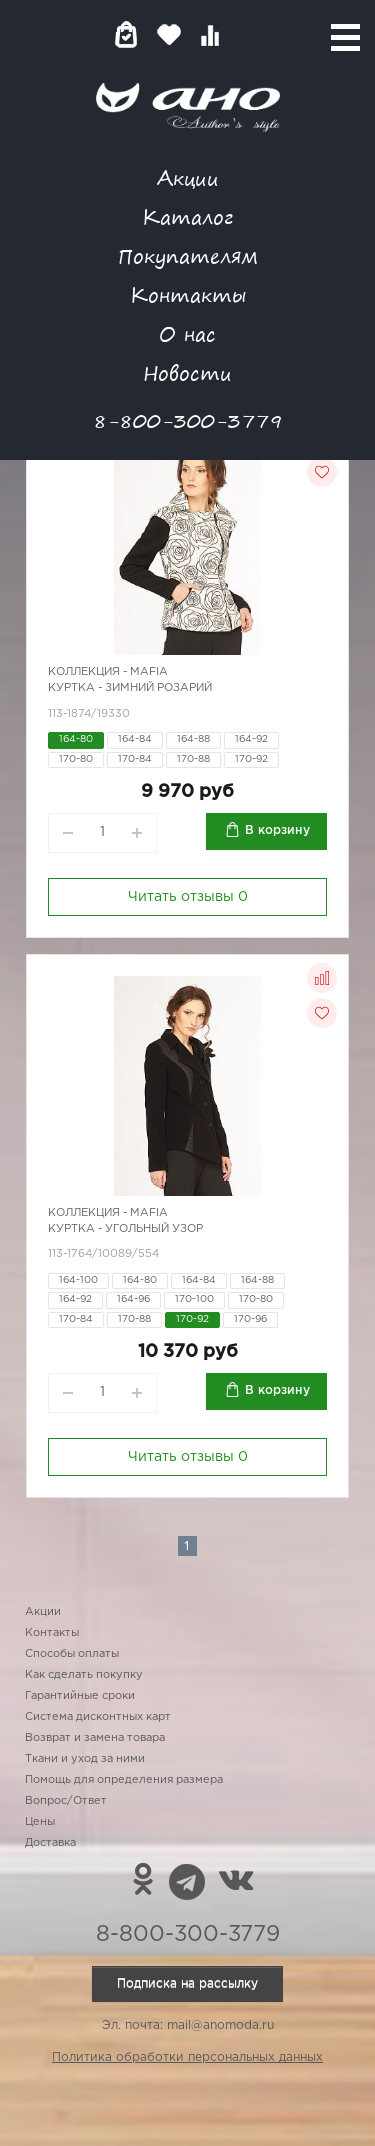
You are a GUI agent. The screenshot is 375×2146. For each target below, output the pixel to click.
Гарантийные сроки (80, 1696)
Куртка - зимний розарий (130, 688)
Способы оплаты (72, 1654)
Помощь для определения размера (124, 1780)
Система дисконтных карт (98, 1717)
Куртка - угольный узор (125, 1229)
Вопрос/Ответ (66, 1801)
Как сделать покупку (84, 1675)
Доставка (50, 1843)
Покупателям (188, 255)
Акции (188, 177)
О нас (187, 333)
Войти (249, 34)
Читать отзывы (188, 897)
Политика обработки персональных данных (187, 2057)
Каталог (187, 216)
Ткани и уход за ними (85, 1759)
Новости (187, 372)
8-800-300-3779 (188, 420)
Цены (40, 1822)
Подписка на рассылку (187, 1983)
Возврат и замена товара (95, 1738)
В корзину (277, 830)
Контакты (188, 294)
